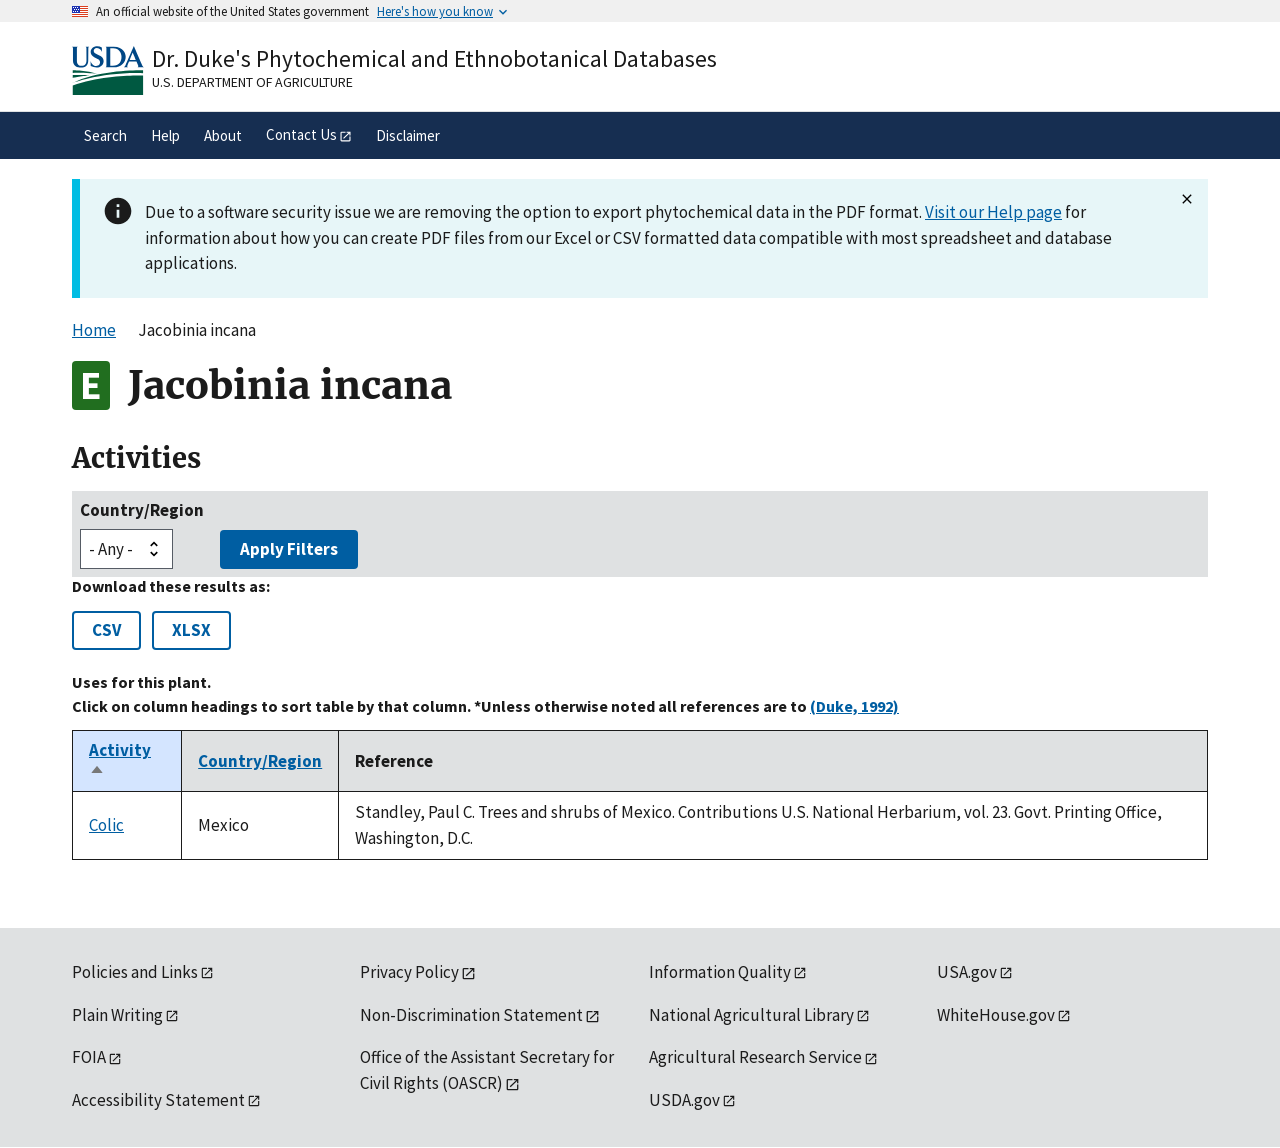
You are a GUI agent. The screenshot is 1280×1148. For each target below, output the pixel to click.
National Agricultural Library (751, 1015)
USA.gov (967, 972)
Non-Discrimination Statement (471, 1015)
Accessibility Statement (158, 1100)
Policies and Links (135, 972)
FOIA (89, 1057)
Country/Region (142, 510)
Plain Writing (117, 1015)
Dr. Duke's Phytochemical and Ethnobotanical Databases (434, 58)
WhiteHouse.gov (996, 1015)
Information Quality (720, 972)
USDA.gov (684, 1100)
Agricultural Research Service (755, 1057)
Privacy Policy (409, 972)
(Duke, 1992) (854, 706)
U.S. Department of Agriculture (252, 82)
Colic (106, 825)
